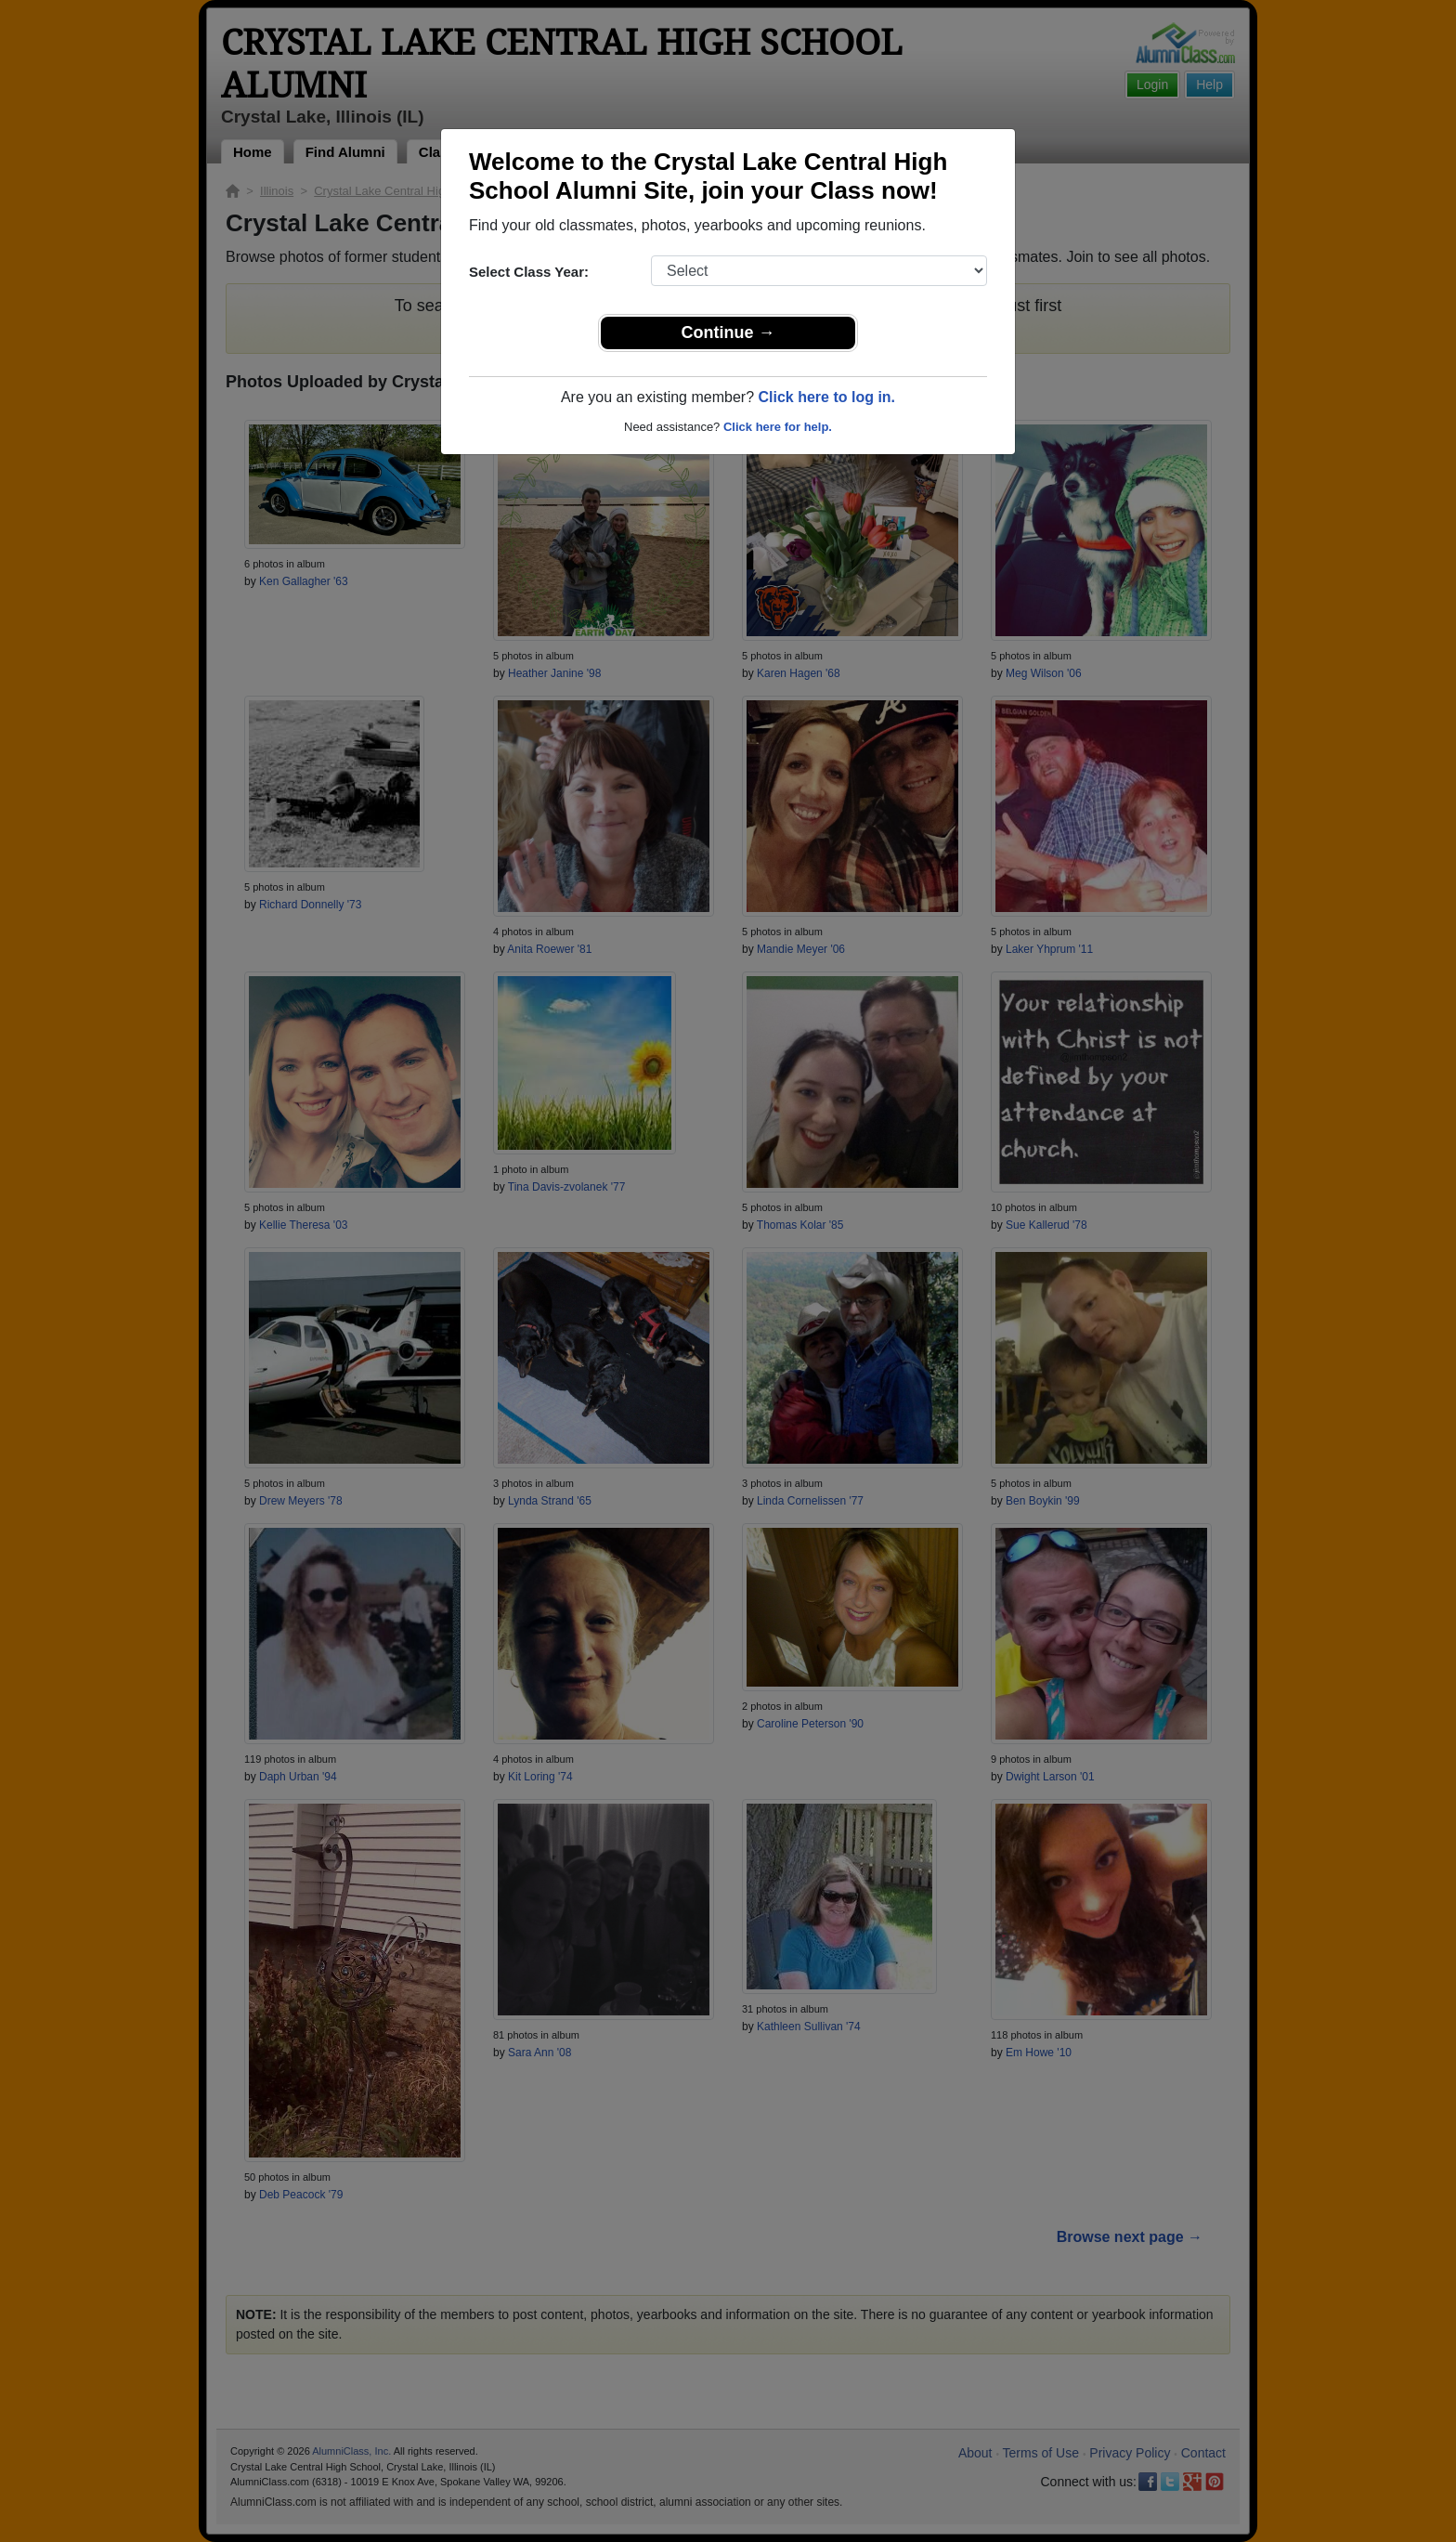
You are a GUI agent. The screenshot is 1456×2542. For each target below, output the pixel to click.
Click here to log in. (826, 397)
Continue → (728, 332)
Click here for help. (777, 427)
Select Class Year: (529, 272)
